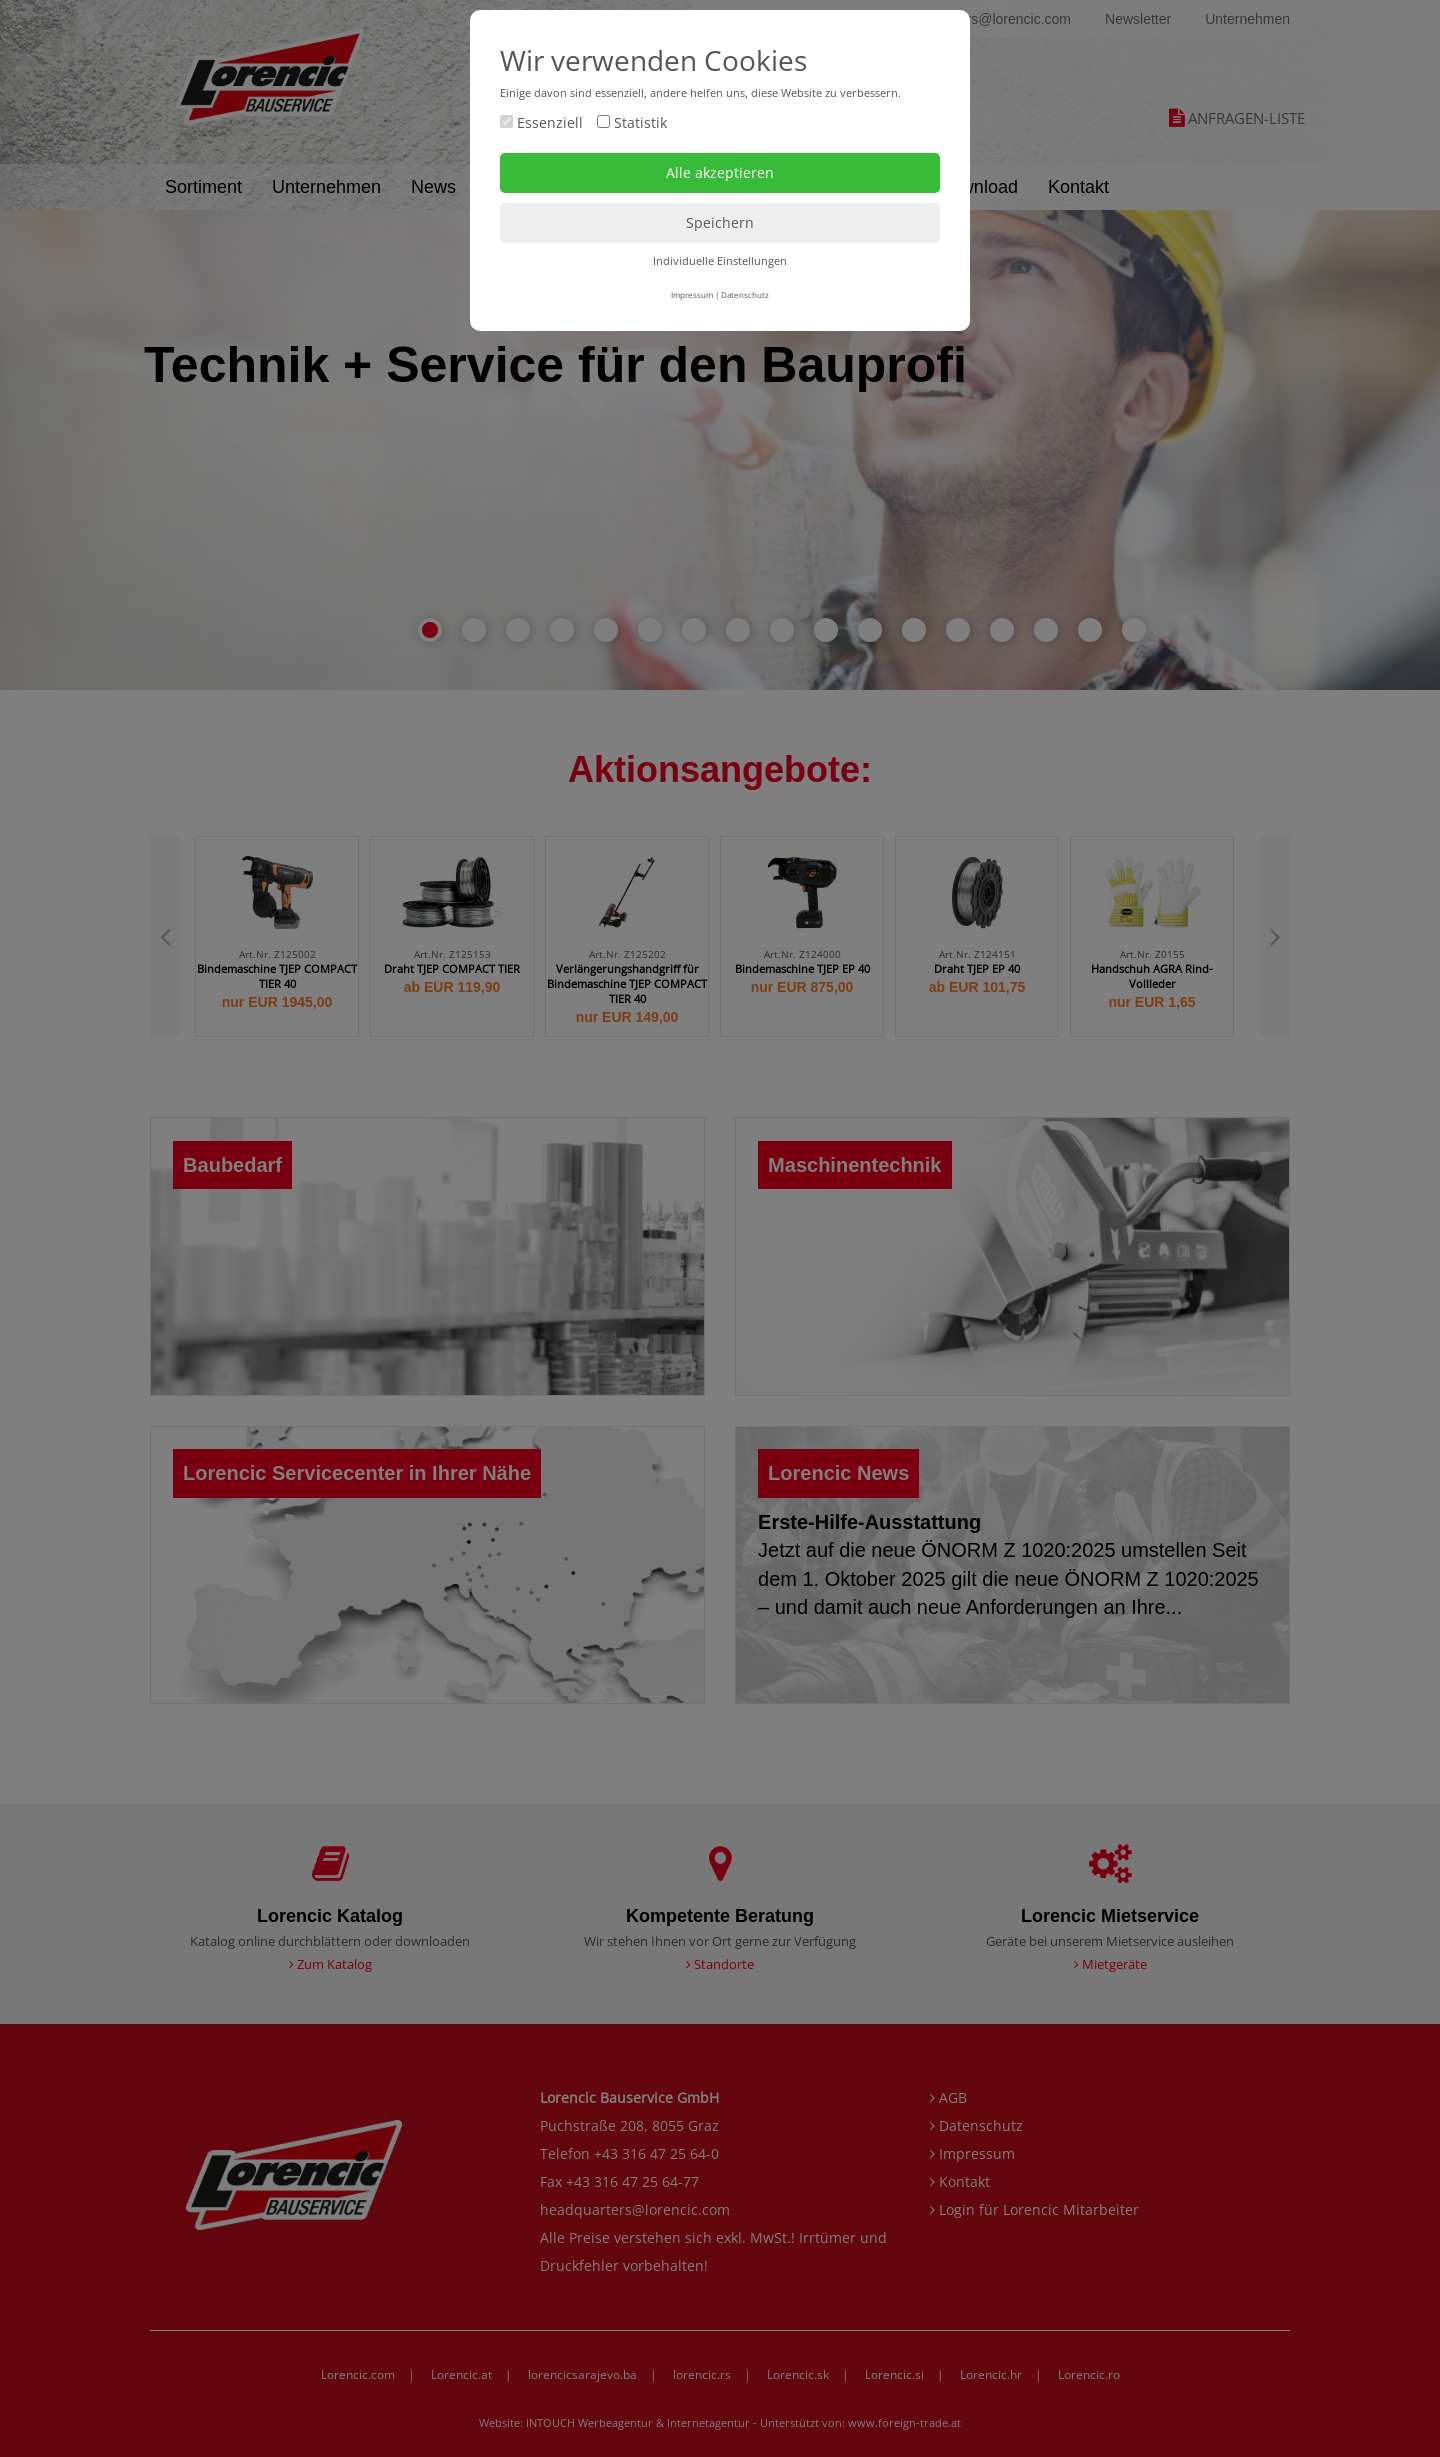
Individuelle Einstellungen (720, 260)
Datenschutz (745, 294)
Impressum (692, 294)
